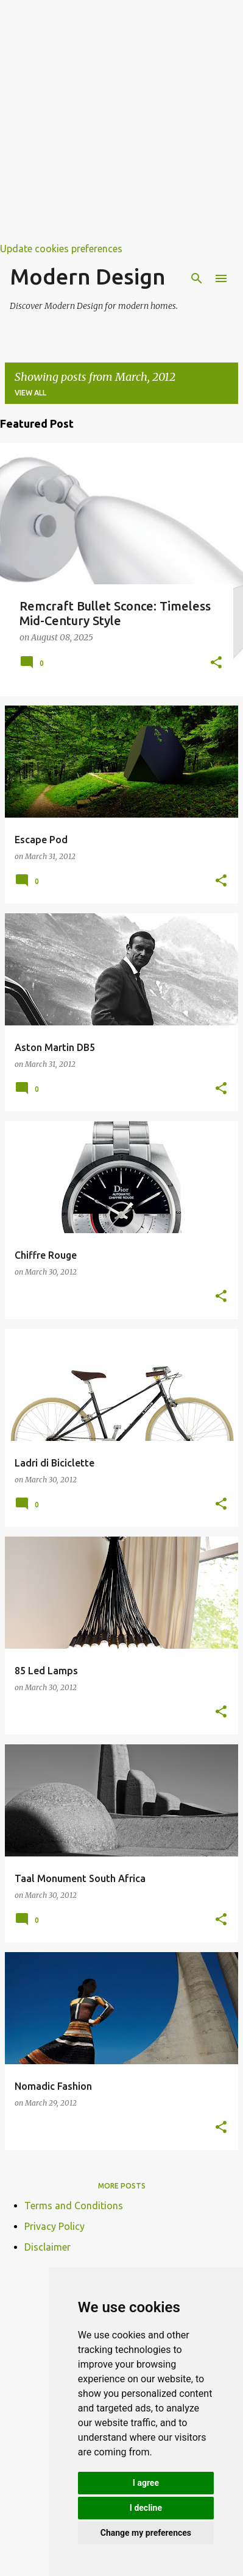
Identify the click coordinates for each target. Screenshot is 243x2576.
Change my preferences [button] (145, 2533)
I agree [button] (146, 2483)
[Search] (196, 278)
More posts (122, 2186)
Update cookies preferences (61, 248)
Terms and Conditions (73, 2205)
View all (30, 393)
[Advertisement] (121, 121)
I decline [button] (146, 2508)
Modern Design (88, 276)
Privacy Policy (54, 2226)
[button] (216, 663)
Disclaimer (47, 2247)
